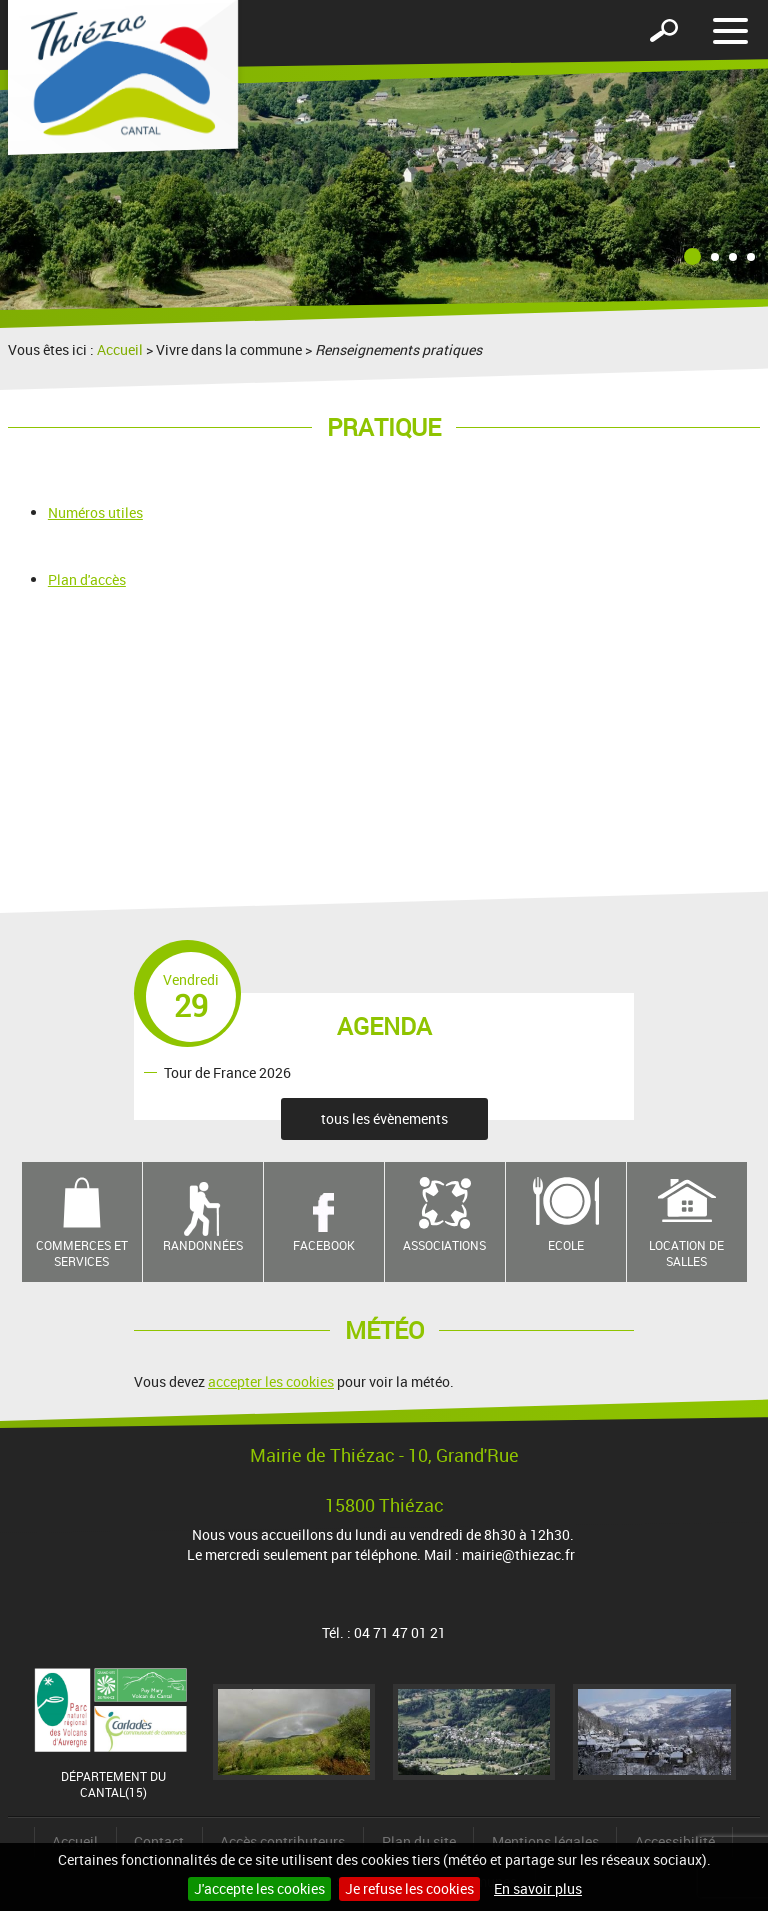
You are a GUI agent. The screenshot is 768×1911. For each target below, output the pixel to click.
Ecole (566, 1245)
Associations (444, 1245)
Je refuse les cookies (409, 1888)
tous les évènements (384, 1118)
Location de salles (686, 1253)
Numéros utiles (95, 512)
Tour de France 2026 (227, 1071)
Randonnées (203, 1245)
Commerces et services (82, 1253)
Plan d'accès (87, 579)
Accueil (120, 349)
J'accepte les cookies (259, 1888)
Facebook (324, 1245)
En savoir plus (538, 1888)
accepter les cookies (271, 1381)
